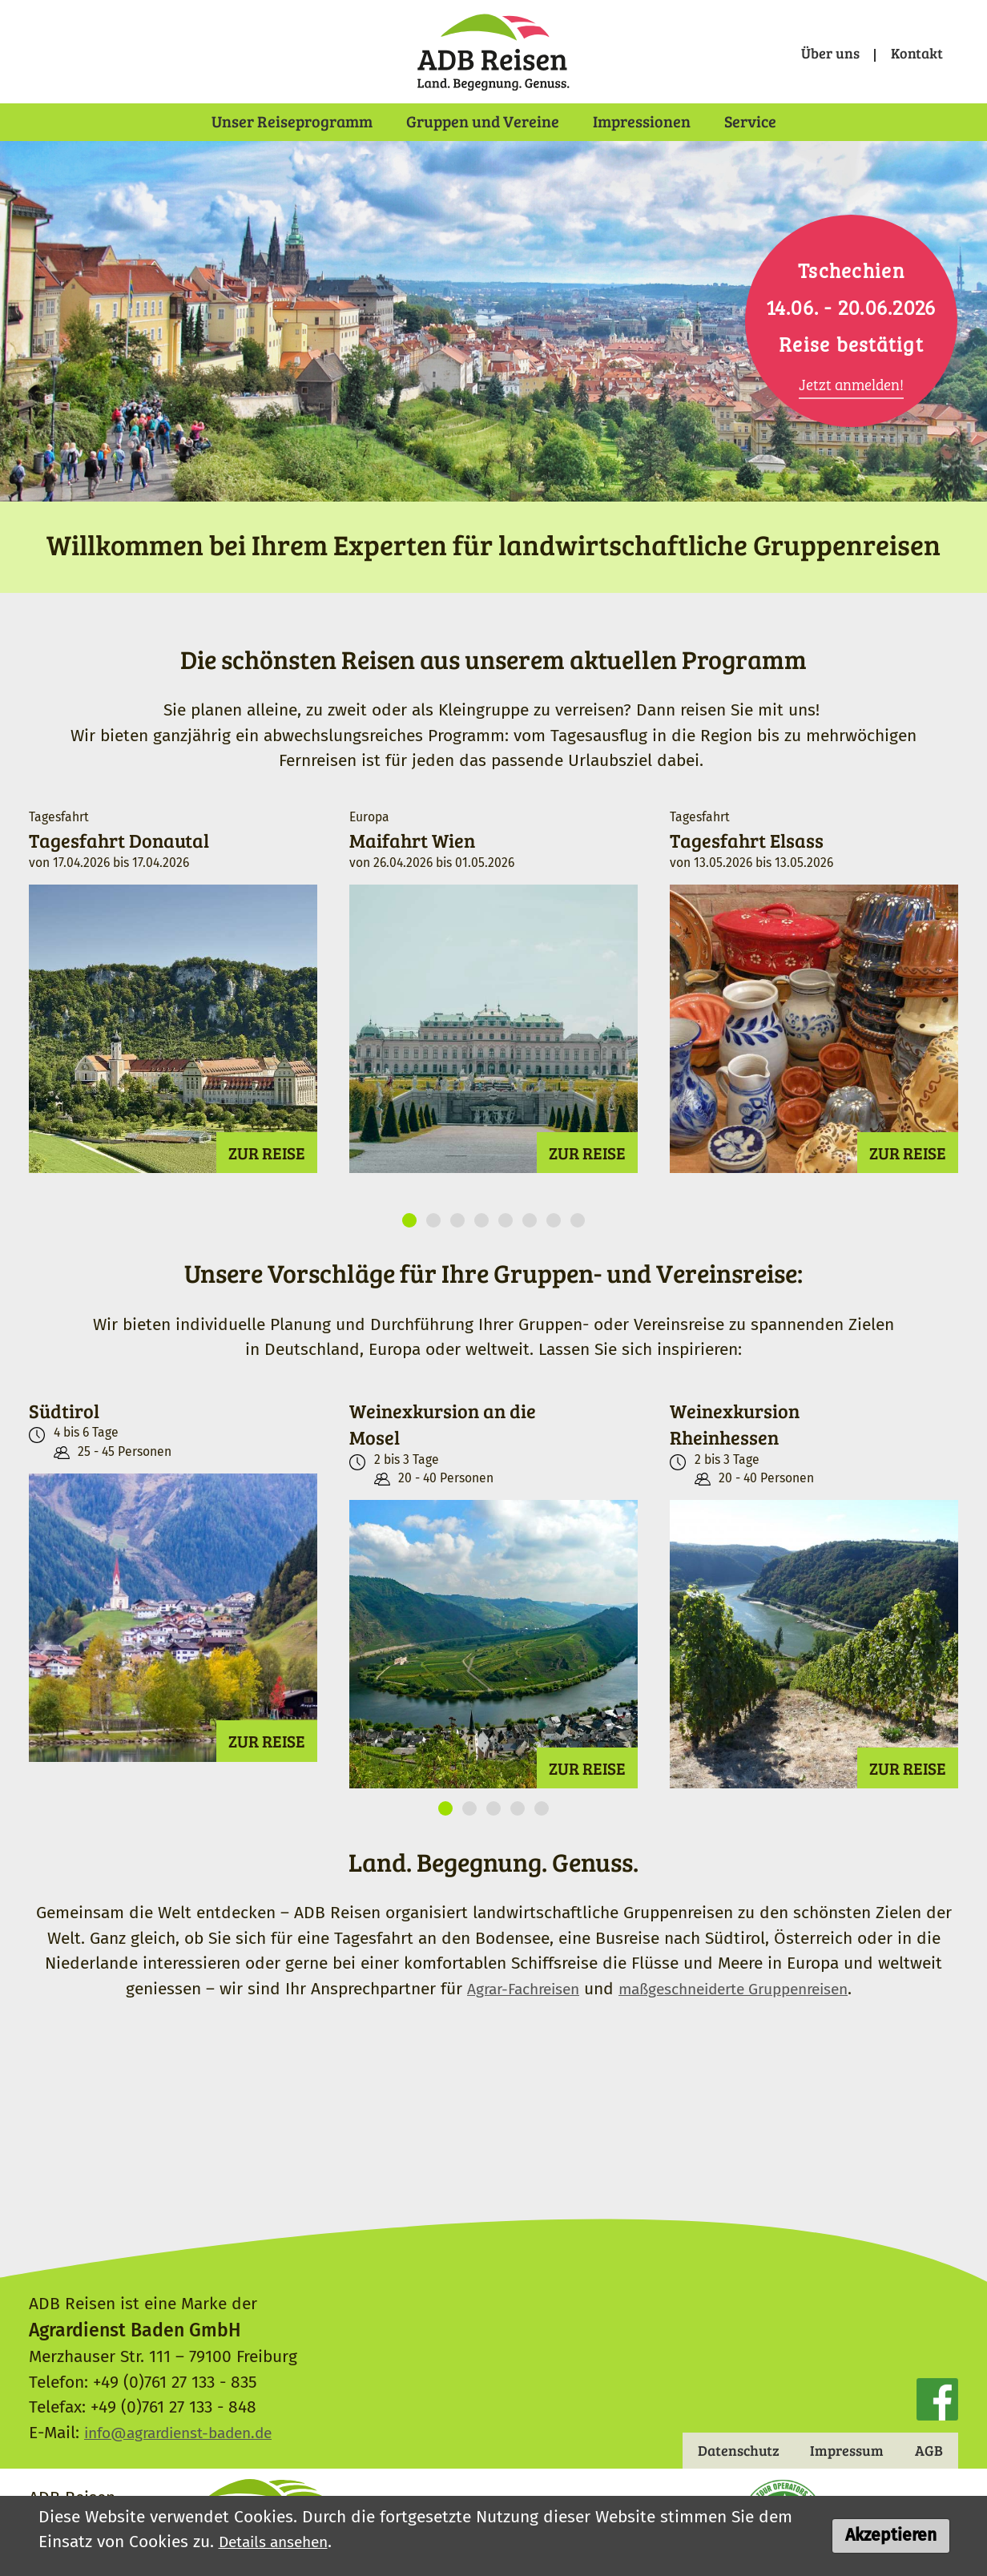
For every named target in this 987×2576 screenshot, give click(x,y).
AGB (926, 2450)
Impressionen (642, 120)
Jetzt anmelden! (851, 384)
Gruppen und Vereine (482, 120)
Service (750, 120)
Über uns (818, 53)
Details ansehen (279, 2541)
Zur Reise (266, 1167)
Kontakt (912, 53)
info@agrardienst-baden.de (188, 2431)
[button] (409, 1236)
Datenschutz (718, 2450)
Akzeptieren (891, 2536)
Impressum (837, 2450)
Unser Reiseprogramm (292, 120)
